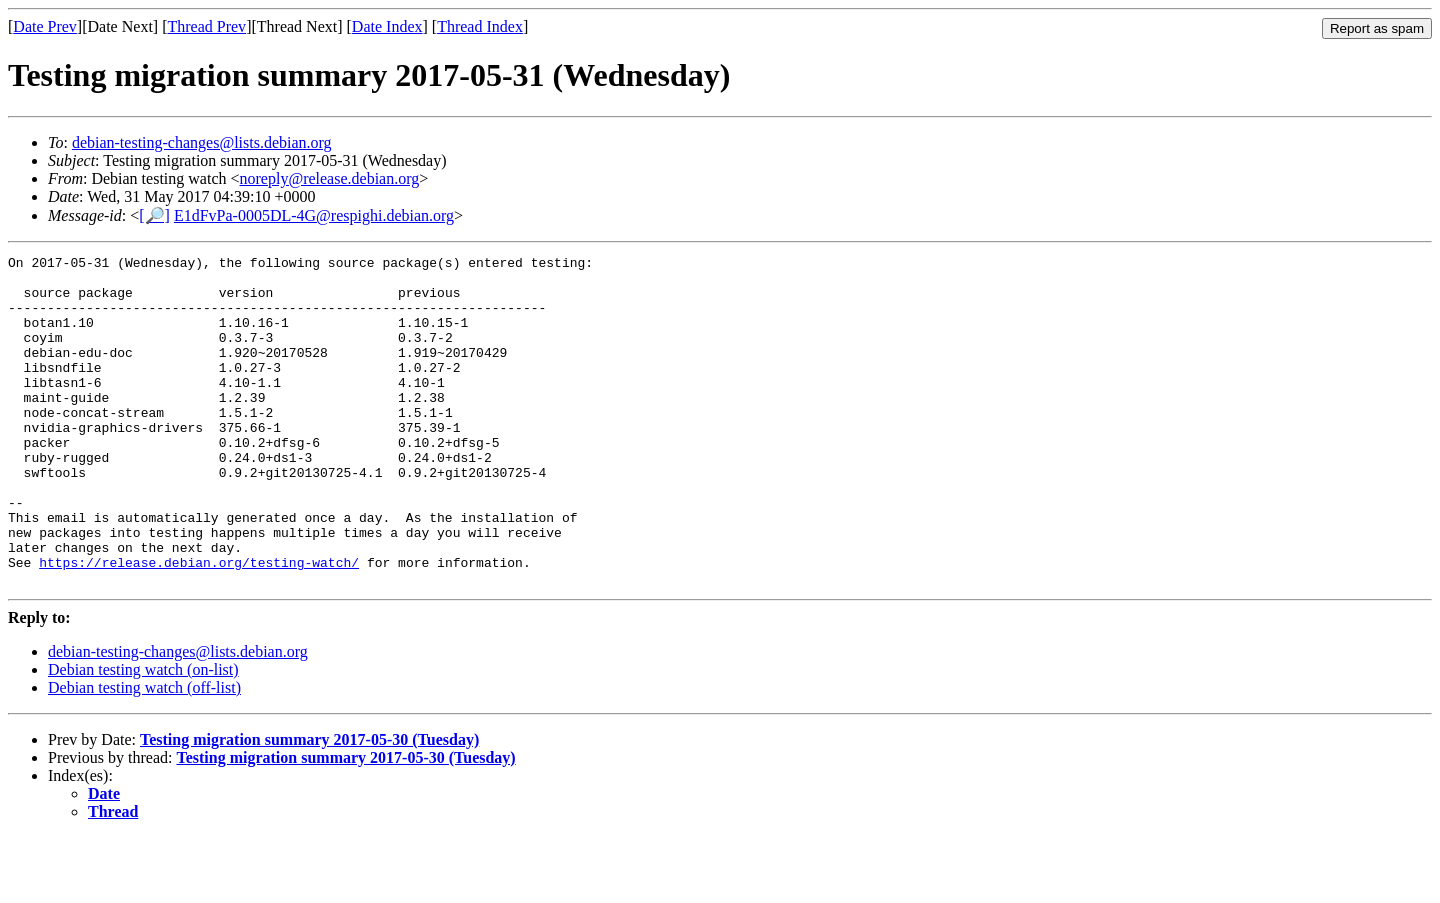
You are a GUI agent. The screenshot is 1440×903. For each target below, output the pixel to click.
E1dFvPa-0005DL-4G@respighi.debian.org (314, 215)
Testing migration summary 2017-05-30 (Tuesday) (309, 805)
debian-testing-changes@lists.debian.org (202, 142)
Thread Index (480, 26)
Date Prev (45, 26)
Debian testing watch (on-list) (143, 735)
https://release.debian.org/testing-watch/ (199, 625)
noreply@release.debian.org (330, 178)
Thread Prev (206, 26)
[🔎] (154, 215)
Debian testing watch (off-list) (144, 753)
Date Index (387, 26)
